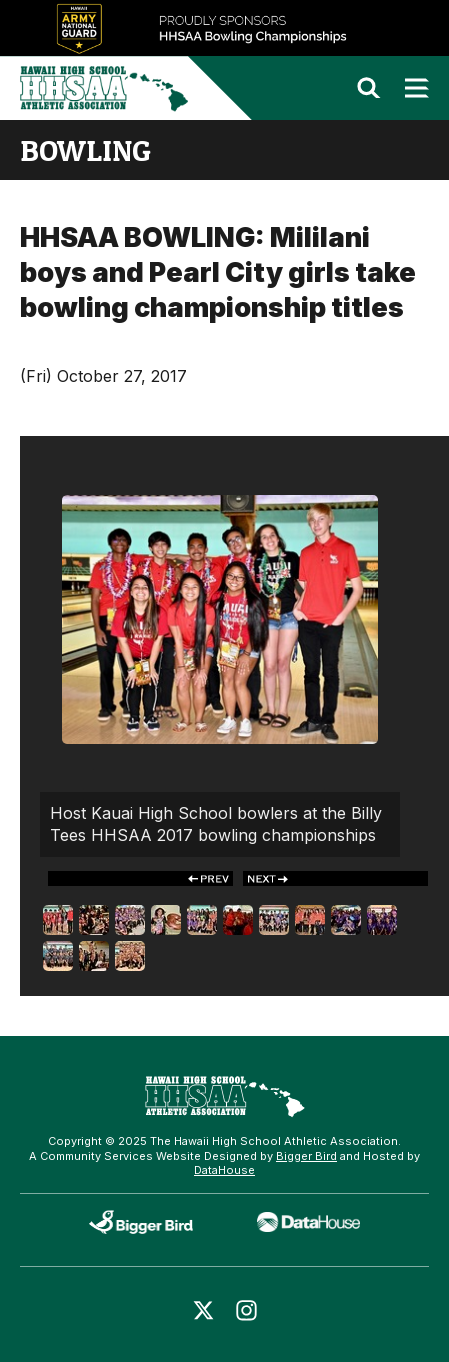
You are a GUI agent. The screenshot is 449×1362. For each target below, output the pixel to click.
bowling (85, 150)
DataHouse (224, 1170)
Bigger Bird (306, 1156)
